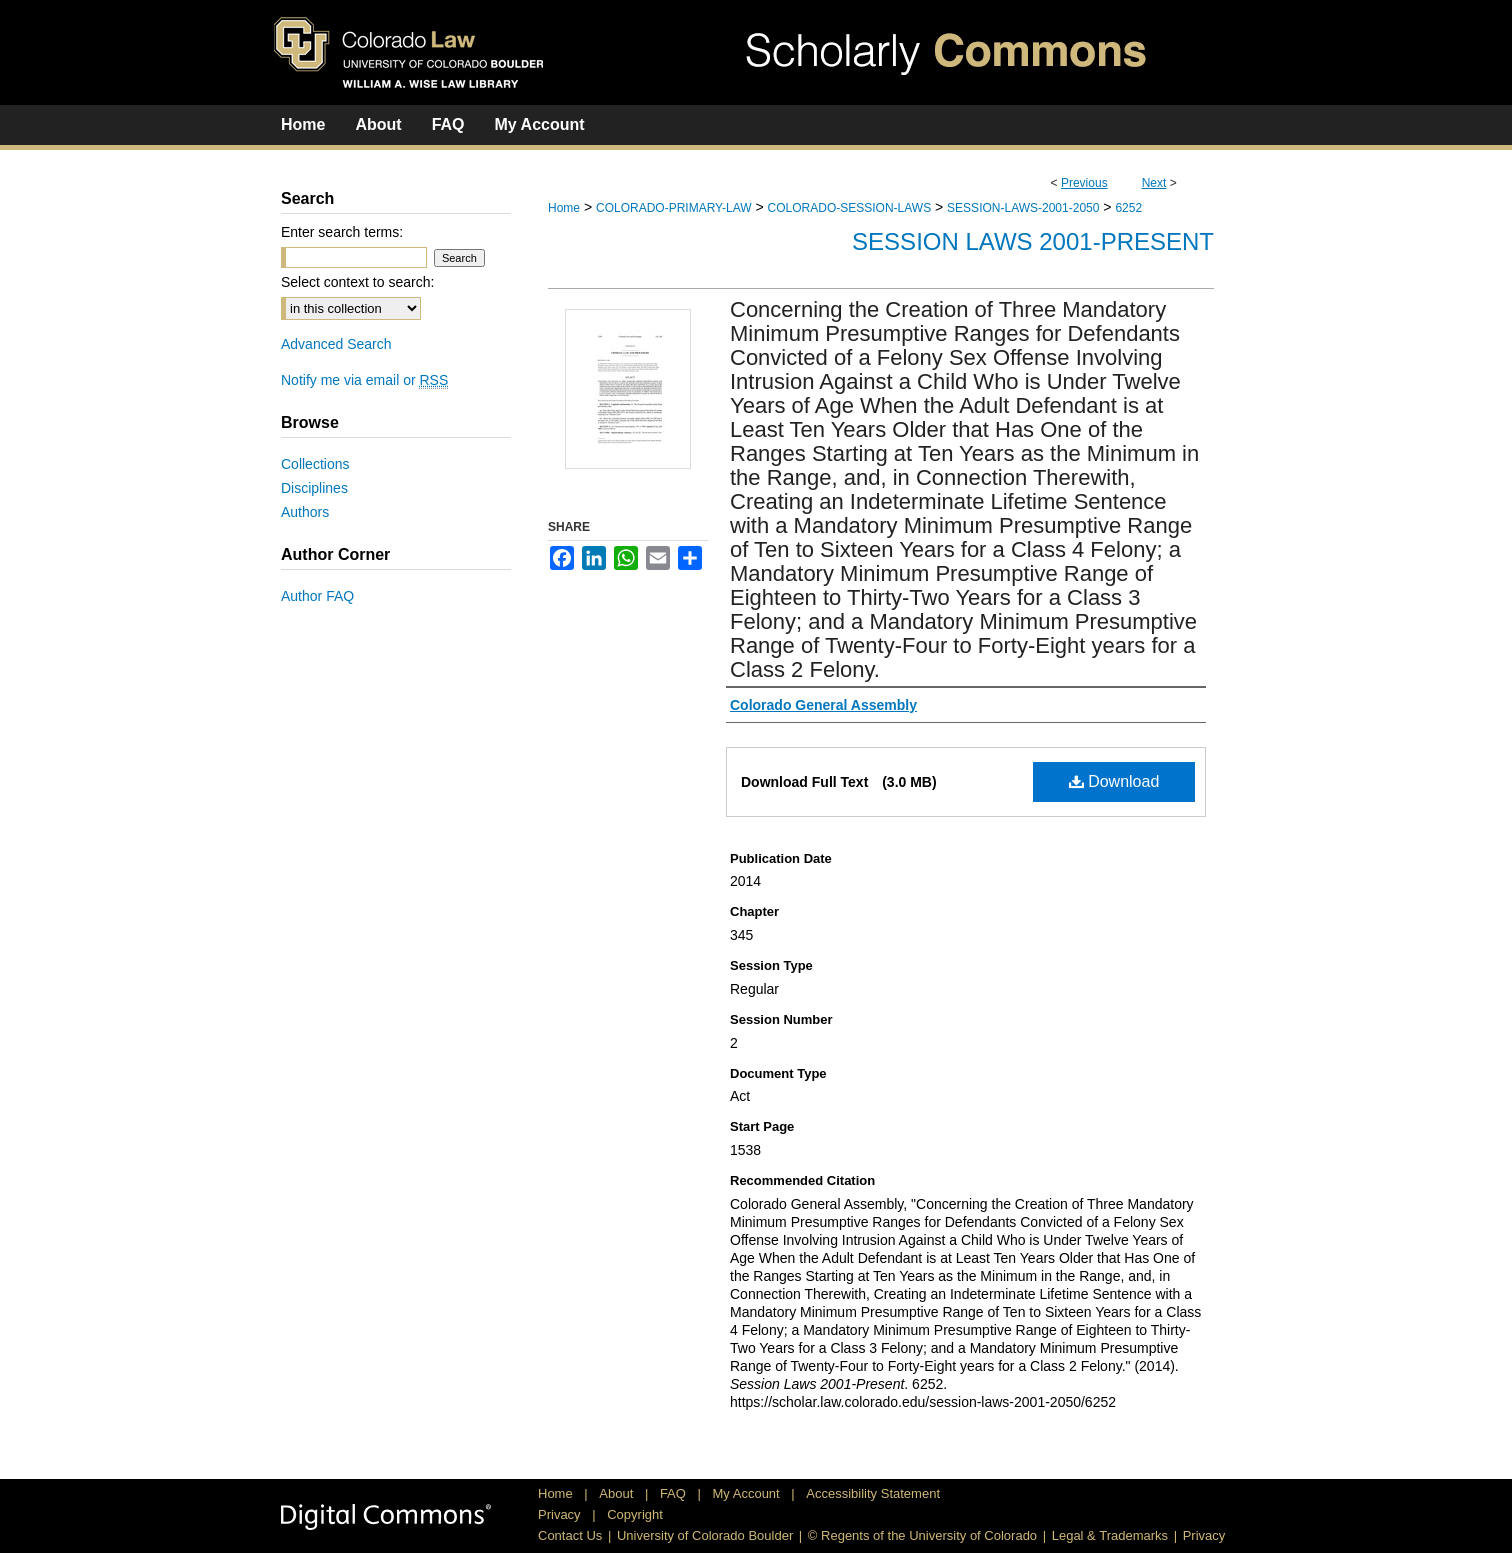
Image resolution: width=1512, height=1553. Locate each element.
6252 (1128, 208)
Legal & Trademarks (1110, 1535)
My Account (748, 1493)
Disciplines (314, 488)
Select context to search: (357, 282)
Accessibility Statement (873, 1493)
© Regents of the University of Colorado (922, 1535)
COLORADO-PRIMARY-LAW (674, 208)
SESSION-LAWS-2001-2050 (1023, 208)
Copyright (635, 1514)
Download (1114, 781)
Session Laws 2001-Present (1033, 241)
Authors (305, 512)
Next (1154, 183)
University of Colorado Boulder (705, 1535)
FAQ (675, 1493)
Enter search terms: (342, 232)
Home (564, 208)
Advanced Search (336, 344)
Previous (1084, 183)
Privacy (561, 1514)
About (618, 1493)
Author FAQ (317, 596)
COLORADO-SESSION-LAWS (850, 208)
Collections (315, 464)
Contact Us (570, 1535)
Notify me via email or (364, 380)
